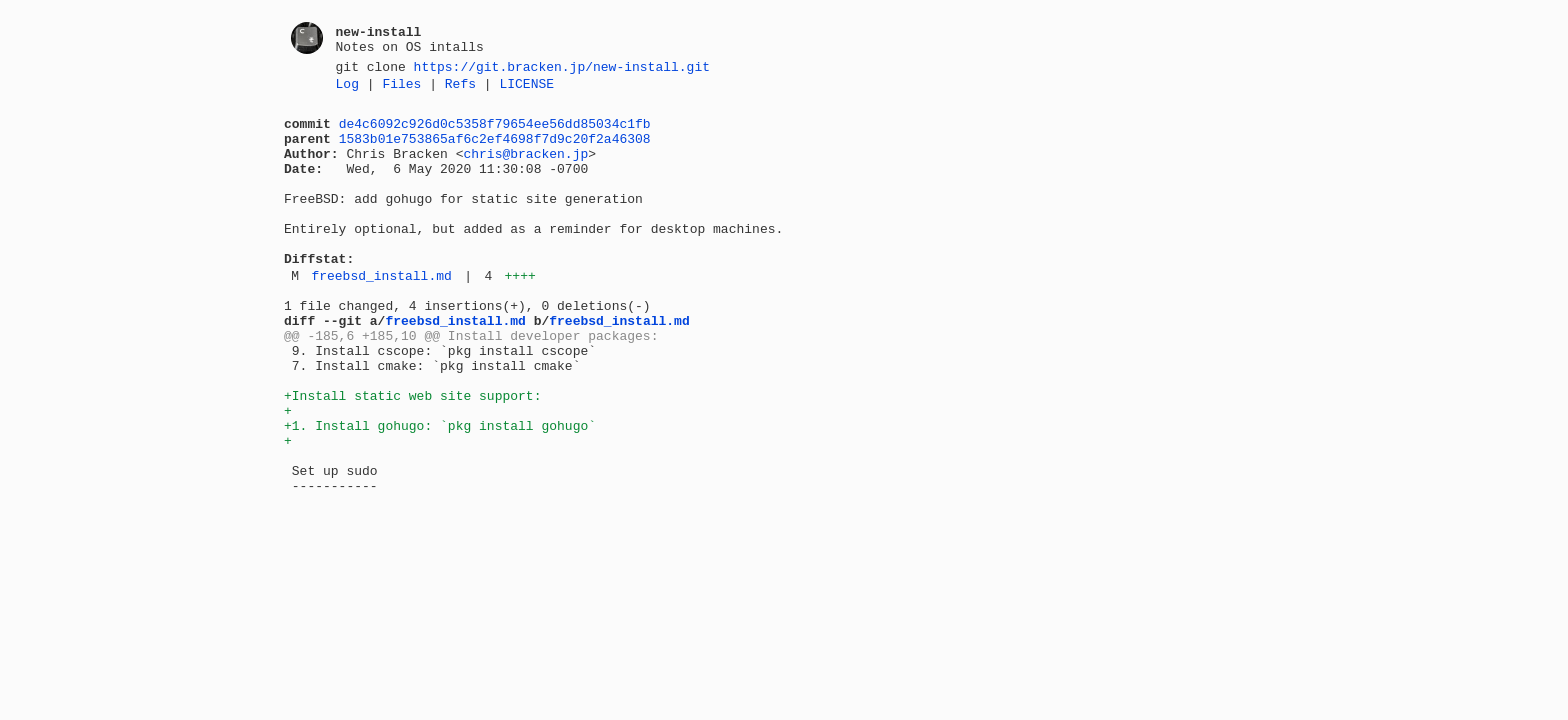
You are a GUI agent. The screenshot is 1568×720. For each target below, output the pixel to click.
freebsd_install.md (381, 314)
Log (347, 89)
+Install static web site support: (412, 455)
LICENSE (526, 89)
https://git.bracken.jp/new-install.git (562, 69)
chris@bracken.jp (525, 168)
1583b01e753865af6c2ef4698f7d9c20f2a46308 (495, 150)
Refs (460, 89)
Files (401, 89)
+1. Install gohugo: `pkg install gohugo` (440, 491)
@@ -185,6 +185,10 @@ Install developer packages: (471, 383)
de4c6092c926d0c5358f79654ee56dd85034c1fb (495, 132)
